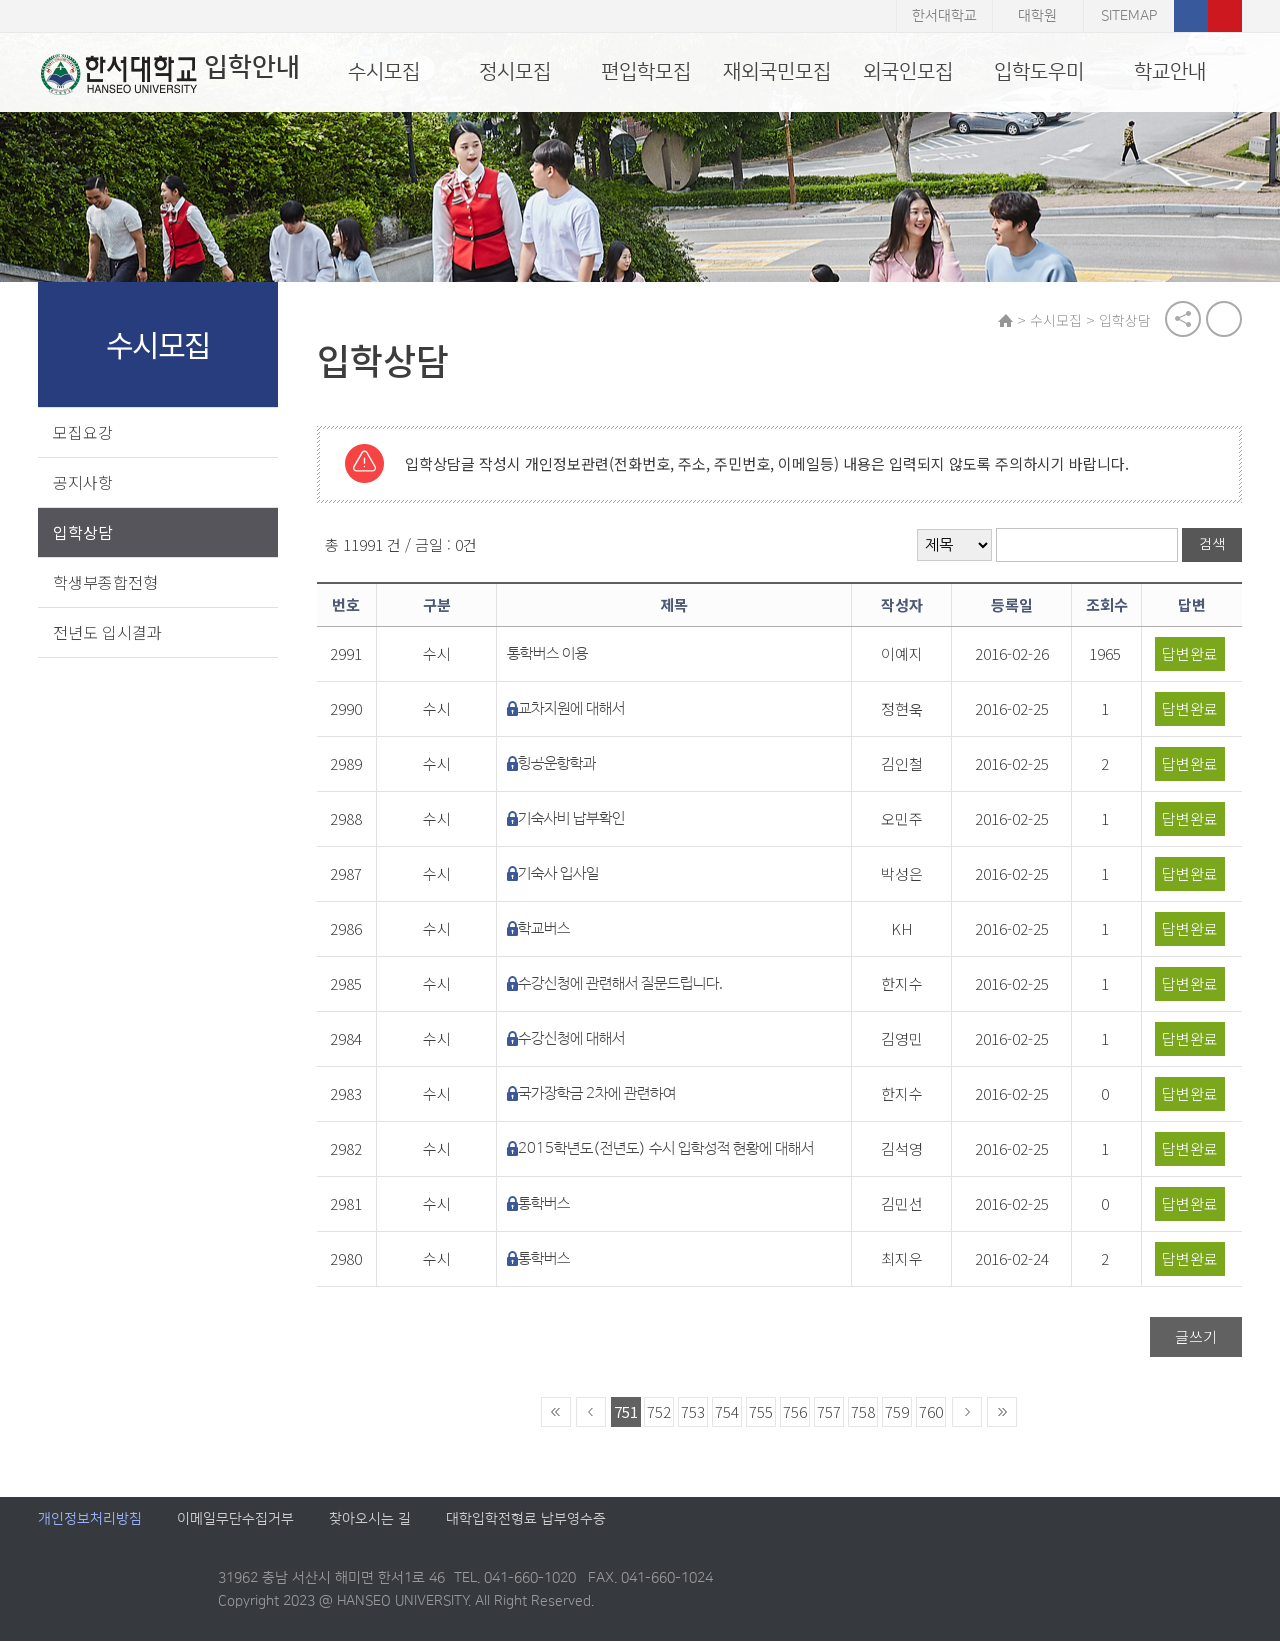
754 (728, 1412)
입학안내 (167, 74)
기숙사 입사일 (560, 874)
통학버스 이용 (549, 654)
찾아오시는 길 (370, 1520)
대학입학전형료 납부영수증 (526, 1520)
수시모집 (384, 72)
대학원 (1037, 16)
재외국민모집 (777, 72)
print (1224, 320)
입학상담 (83, 532)
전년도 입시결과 (107, 632)
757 (830, 1412)
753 (694, 1412)
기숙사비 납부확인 (573, 819)
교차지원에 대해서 (573, 709)
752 (660, 1412)
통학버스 (546, 1204)
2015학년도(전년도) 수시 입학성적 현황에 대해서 (668, 1149)
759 (898, 1412)
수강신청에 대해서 (573, 1039)
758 (864, 1412)
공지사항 (83, 482)
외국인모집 (908, 72)
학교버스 (546, 929)
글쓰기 (1196, 1337)
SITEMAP (1129, 16)
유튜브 (1225, 16)
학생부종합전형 (105, 582)
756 (796, 1412)
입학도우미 (1039, 72)
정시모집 (515, 72)
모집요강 (83, 432)
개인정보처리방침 (90, 1520)
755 (762, 1412)
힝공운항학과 (559, 764)
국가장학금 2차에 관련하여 (599, 1094)
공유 (1183, 320)
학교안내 (1170, 72)
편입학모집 (646, 72)
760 (932, 1412)
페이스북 (1191, 16)
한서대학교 (944, 16)
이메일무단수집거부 (235, 1520)
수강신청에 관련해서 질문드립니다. (622, 984)
